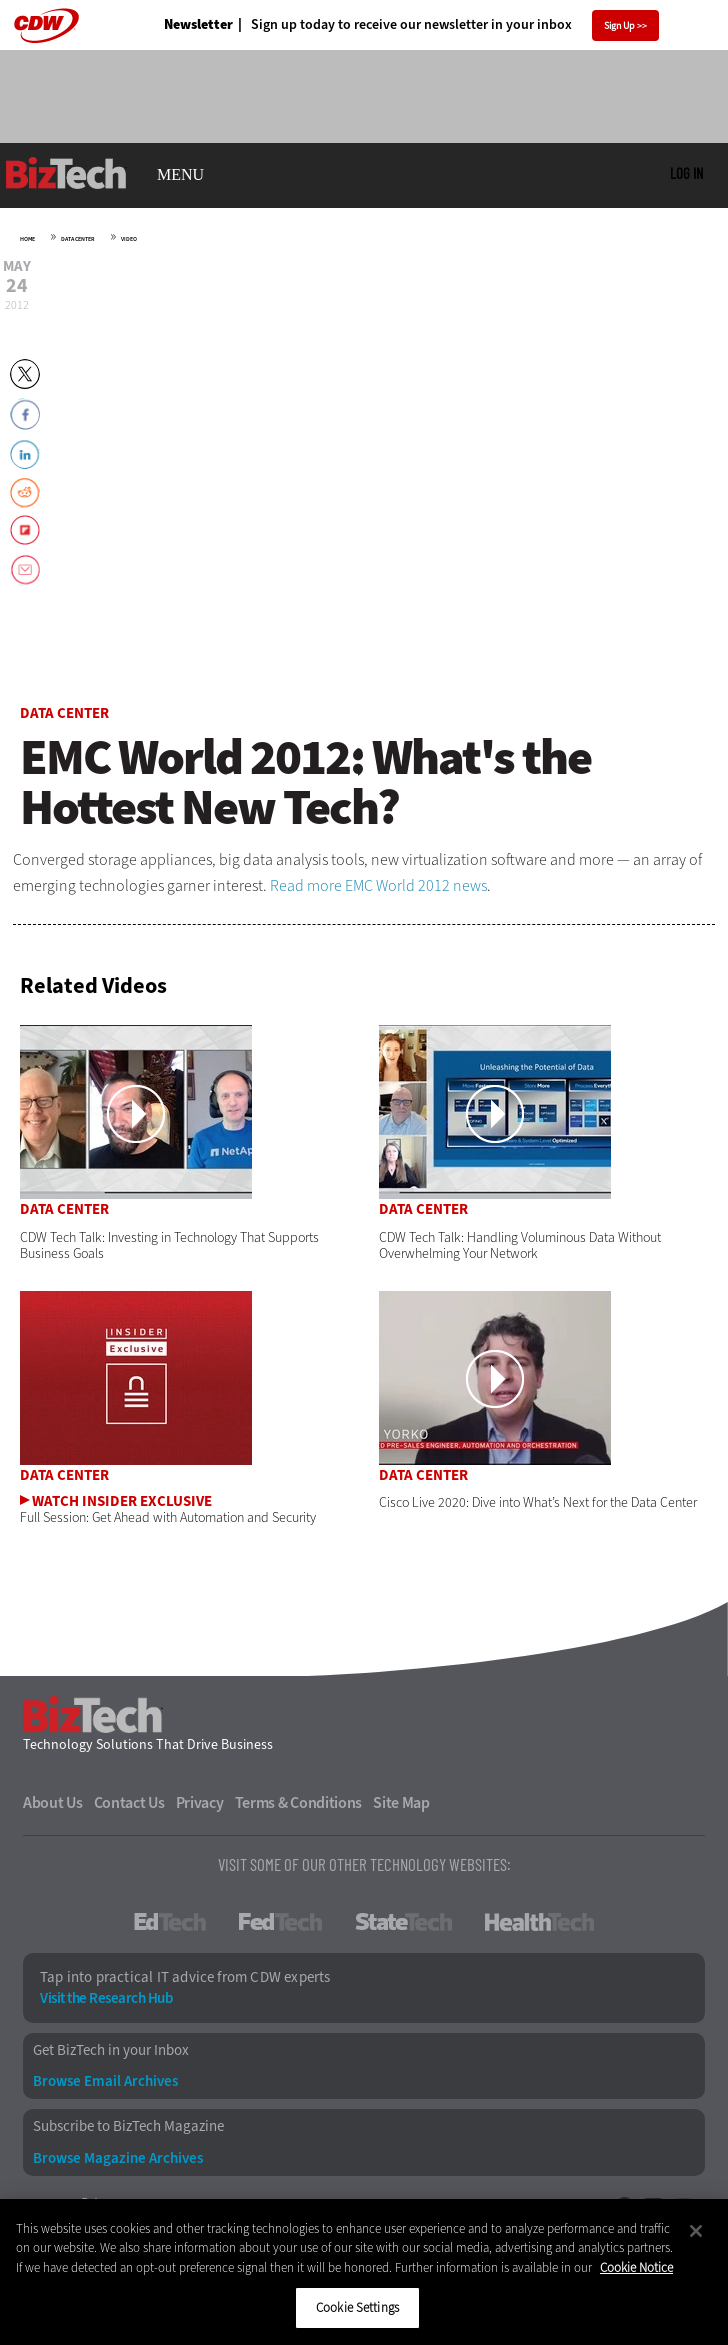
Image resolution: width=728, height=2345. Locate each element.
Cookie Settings (357, 2307)
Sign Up (619, 25)
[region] (364, 2272)
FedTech (280, 1922)
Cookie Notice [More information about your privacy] (636, 2267)
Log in (686, 173)
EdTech (170, 1922)
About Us (53, 1803)
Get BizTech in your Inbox (111, 2050)
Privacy (200, 1803)
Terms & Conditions (299, 1803)
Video (129, 239)
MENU (180, 175)
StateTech (403, 1922)
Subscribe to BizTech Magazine (128, 2126)
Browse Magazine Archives (118, 2158)
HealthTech (539, 1922)
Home (27, 239)
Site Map (401, 1803)
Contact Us (129, 1803)
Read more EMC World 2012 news (378, 885)
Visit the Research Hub (106, 1998)
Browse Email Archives (105, 2081)
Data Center (78, 239)
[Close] (696, 2231)
